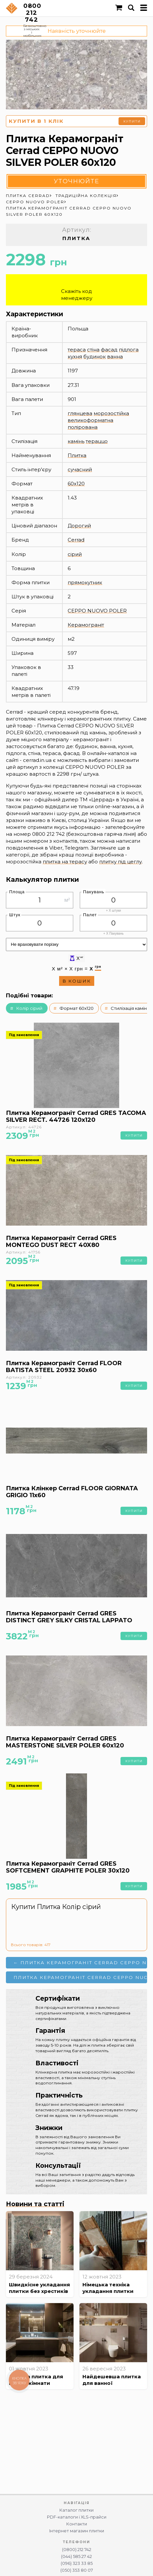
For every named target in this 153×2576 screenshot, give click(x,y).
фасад (109, 349)
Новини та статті (35, 2204)
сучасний (80, 469)
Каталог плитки (76, 2510)
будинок (94, 356)
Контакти (76, 2523)
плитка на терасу (65, 861)
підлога (129, 349)
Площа (17, 891)
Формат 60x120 (76, 1008)
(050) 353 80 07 (76, 2570)
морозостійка (111, 413)
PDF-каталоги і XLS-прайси (76, 2517)
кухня (75, 356)
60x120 (76, 483)
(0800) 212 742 (76, 2549)
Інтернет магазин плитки (76, 2530)
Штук (14, 914)
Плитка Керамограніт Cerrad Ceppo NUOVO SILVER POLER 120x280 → (80, 1977)
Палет (90, 914)
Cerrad (76, 540)
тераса (77, 349)
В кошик (76, 981)
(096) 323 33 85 (77, 2563)
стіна (93, 349)
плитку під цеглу (120, 861)
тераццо (97, 441)
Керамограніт (86, 625)
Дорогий (79, 525)
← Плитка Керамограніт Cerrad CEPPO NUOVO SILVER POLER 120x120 (80, 1962)
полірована (83, 427)
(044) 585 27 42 (76, 2556)
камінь (76, 441)
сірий (75, 554)
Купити (132, 121)
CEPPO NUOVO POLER (97, 611)
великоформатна (90, 420)
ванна (115, 356)
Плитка (77, 455)
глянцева (80, 413)
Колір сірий (29, 1008)
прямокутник (85, 582)
